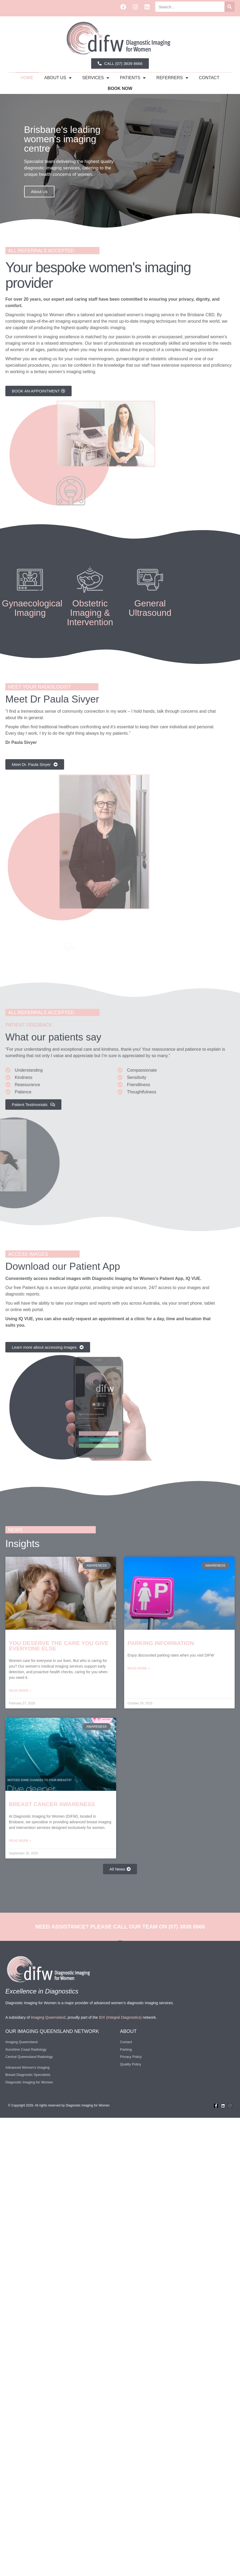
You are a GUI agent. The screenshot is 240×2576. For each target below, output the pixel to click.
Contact (209, 77)
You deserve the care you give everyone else (58, 1645)
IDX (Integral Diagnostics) (120, 2017)
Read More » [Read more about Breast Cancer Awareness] (20, 1841)
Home (27, 77)
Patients (133, 78)
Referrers (172, 78)
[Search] (229, 7)
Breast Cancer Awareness (52, 1804)
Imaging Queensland (48, 2017)
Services (95, 78)
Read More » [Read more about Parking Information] (139, 1668)
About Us (39, 191)
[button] (115, 224)
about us (58, 78)
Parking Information (161, 1643)
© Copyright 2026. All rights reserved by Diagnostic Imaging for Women (59, 2105)
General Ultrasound (150, 608)
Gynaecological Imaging (32, 608)
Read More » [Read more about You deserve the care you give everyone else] (20, 1691)
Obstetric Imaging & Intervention (90, 612)
